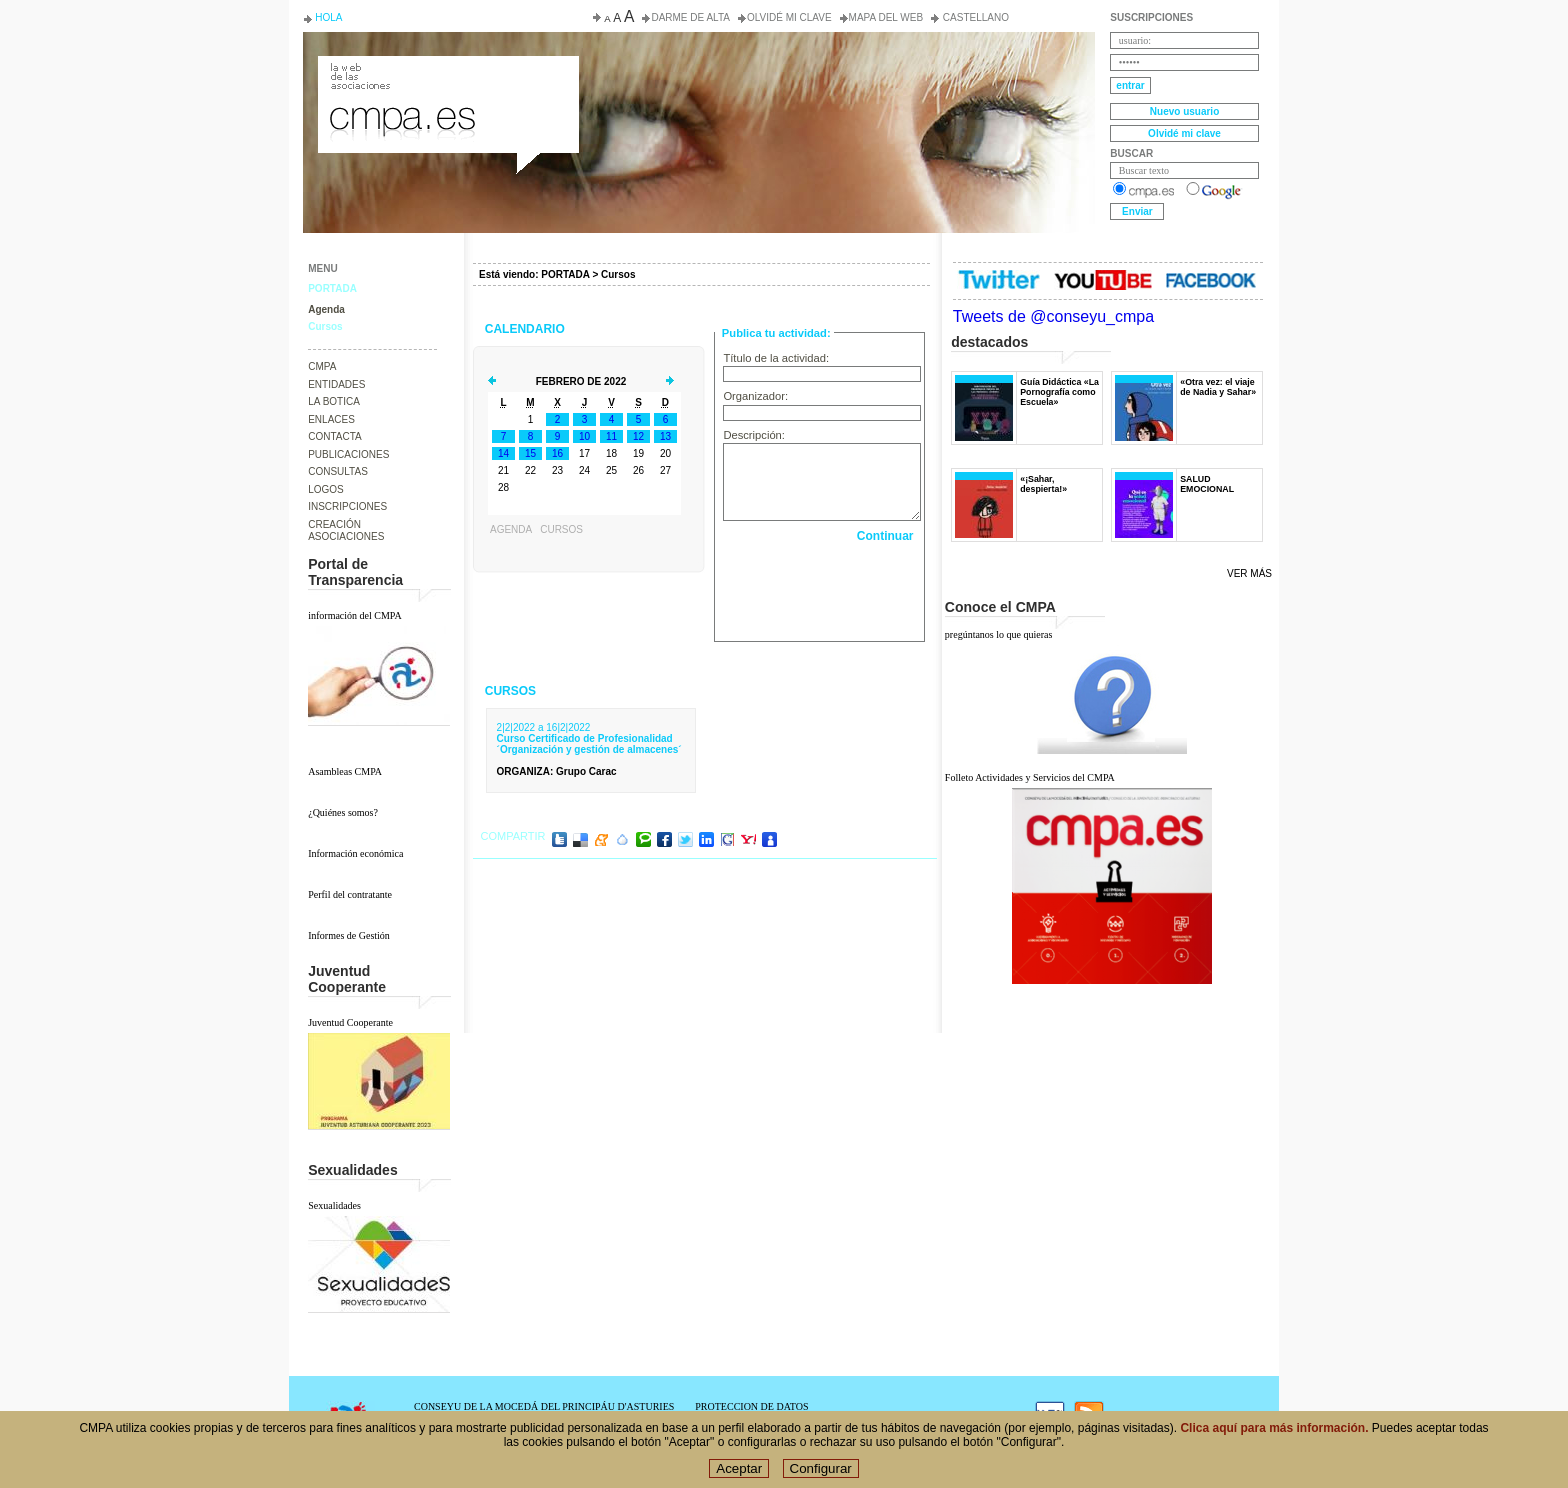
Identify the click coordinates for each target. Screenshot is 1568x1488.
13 (665, 436)
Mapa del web (886, 17)
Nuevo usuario (1184, 111)
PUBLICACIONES (348, 454)
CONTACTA (335, 436)
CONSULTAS (338, 471)
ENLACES (331, 419)
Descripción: (754, 435)
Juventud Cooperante (350, 1022)
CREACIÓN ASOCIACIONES (346, 531)
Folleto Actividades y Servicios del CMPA (1030, 777)
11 (611, 436)
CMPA (322, 366)
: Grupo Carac (557, 771)
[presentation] (821, 587)
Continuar (885, 536)
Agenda (326, 309)
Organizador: (755, 396)
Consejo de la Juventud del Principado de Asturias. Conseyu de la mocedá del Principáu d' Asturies (447, 74)
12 (638, 436)
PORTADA (332, 288)
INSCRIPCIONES (347, 506)
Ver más (1249, 573)
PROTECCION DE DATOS (751, 1406)
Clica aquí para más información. (1274, 1428)
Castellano (974, 17)
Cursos (325, 326)
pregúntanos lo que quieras (998, 634)
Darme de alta (690, 17)
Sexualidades (334, 1205)
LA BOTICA (334, 401)
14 (503, 453)
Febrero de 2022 (581, 381)
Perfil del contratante (350, 894)
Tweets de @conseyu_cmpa (1053, 316)
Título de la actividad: (776, 358)
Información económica (355, 853)
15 (530, 453)
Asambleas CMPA (345, 771)
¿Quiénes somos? (343, 812)
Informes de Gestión (349, 935)
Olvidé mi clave (789, 17)
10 (584, 436)
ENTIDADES (336, 384)
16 (557, 453)
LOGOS (326, 489)
